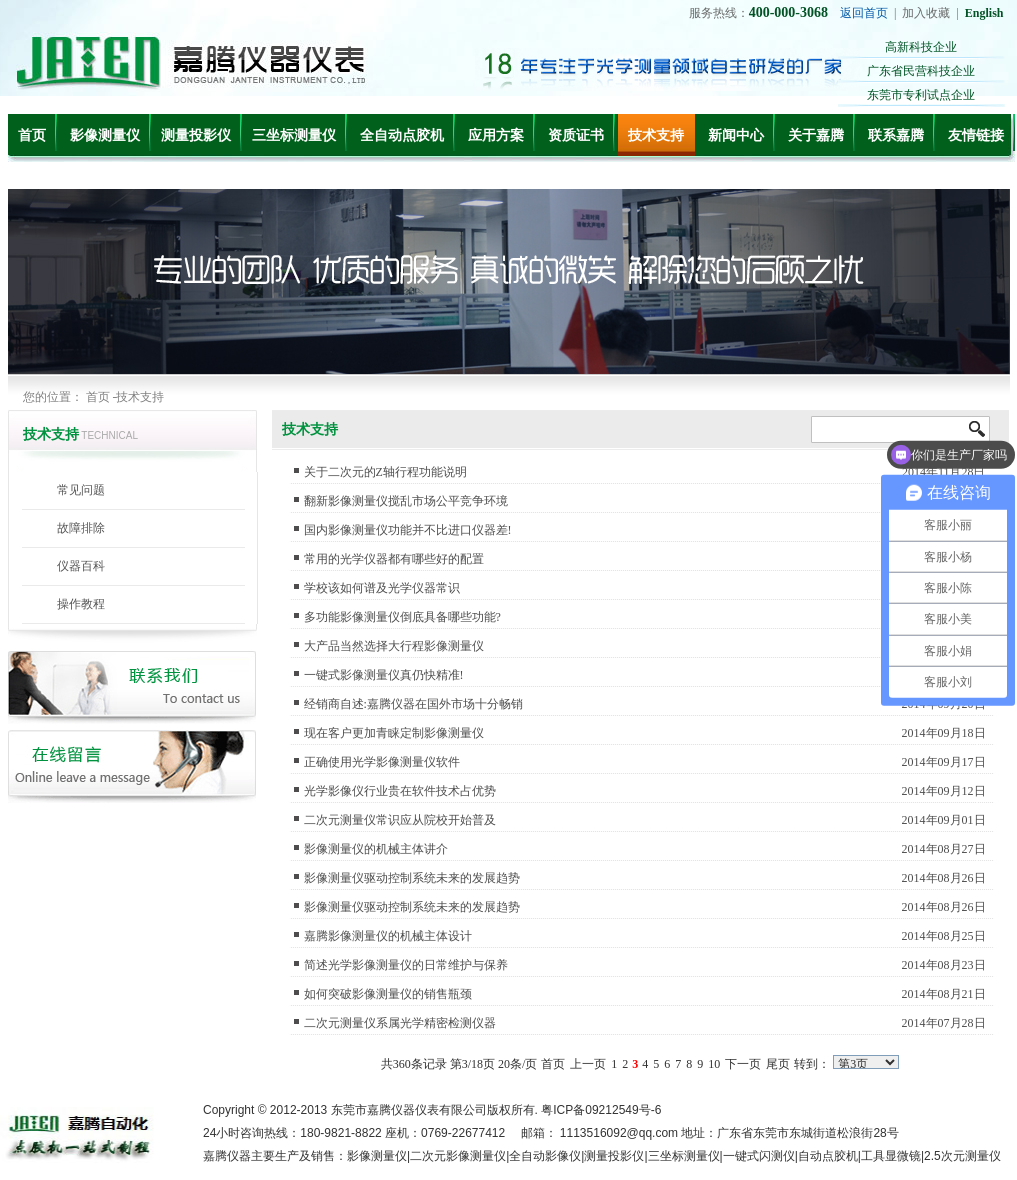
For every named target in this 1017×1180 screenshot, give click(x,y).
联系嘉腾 (896, 135)
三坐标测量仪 (294, 135)
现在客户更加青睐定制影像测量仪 (394, 733)
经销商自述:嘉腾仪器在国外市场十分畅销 (413, 704)
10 (714, 1064)
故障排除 (81, 528)
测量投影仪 (196, 135)
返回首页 (864, 13)
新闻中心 (736, 135)
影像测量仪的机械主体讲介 (376, 849)
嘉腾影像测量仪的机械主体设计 (388, 936)
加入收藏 (926, 13)
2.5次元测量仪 (962, 1156)
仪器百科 (81, 566)
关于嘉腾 (816, 135)
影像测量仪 (105, 135)
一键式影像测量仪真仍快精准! (384, 675)
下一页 (743, 1064)
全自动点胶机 (402, 135)
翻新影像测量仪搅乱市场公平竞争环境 (406, 501)
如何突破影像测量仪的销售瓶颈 (388, 994)
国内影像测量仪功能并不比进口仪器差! (408, 530)
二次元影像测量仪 (458, 1156)
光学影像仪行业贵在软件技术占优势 (400, 791)
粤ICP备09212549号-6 (601, 1110)
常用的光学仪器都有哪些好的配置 (394, 559)
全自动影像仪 (545, 1156)
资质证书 (576, 135)
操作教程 (81, 604)
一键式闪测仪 (759, 1156)
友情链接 (976, 135)
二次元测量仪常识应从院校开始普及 (400, 820)
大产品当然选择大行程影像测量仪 (394, 646)
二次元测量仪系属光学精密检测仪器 (400, 1023)
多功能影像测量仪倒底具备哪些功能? (402, 617)
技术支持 (656, 135)
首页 (32, 135)
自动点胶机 (828, 1156)
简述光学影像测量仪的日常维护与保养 (406, 965)
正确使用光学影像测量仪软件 (382, 762)
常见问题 (81, 490)
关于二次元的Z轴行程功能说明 (385, 472)
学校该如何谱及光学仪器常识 (382, 588)
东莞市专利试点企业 (921, 95)
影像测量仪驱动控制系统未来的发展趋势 (412, 878)
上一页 (588, 1064)
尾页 (778, 1064)
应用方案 (496, 135)
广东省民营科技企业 (921, 71)
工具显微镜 (891, 1156)
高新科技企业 (921, 47)
